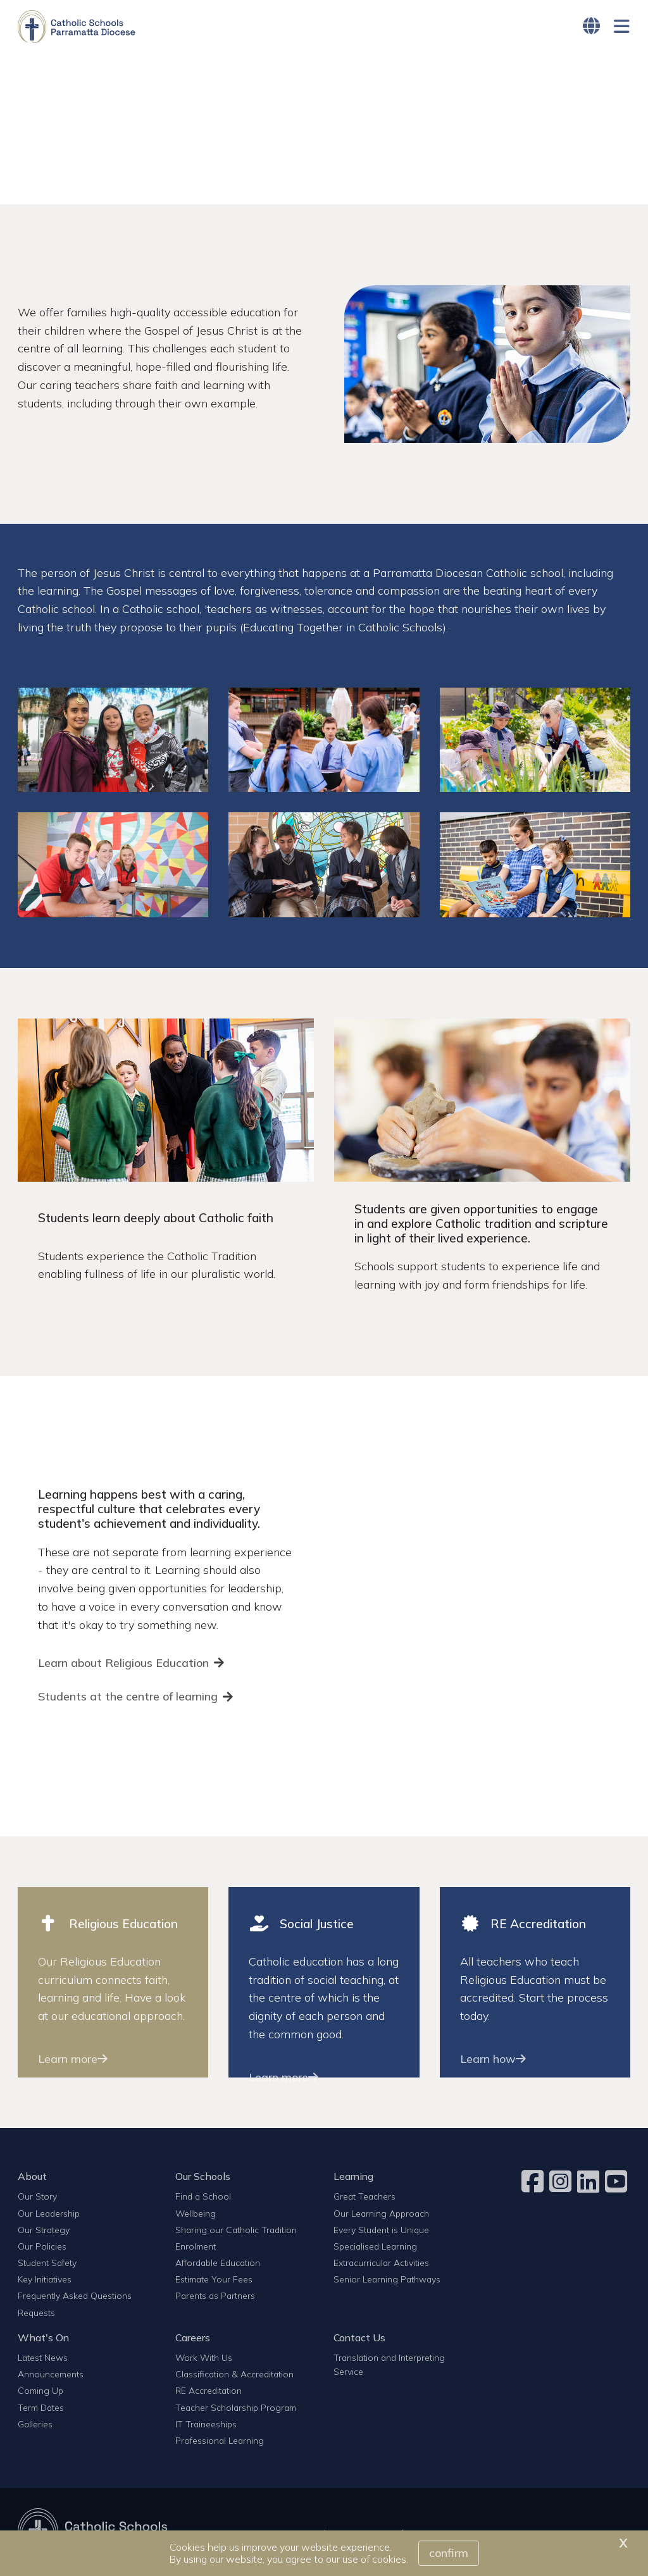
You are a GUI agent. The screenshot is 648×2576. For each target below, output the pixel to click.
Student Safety (47, 2263)
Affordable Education (217, 2263)
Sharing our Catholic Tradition (236, 2230)
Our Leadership (49, 2213)
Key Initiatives (45, 2279)
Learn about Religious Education (123, 1663)
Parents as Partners (215, 2296)
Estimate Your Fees (213, 2279)
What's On (43, 2338)
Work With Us (203, 2358)
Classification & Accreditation (234, 2374)
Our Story (37, 2196)
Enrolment (195, 2246)
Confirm (448, 2553)
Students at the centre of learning (128, 1697)
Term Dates (41, 2408)
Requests (36, 2313)
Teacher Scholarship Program (235, 2408)
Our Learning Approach (381, 2213)
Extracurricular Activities (381, 2263)
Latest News (43, 2358)
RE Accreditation (208, 2391)
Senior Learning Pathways (386, 2279)
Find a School (203, 2196)
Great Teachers (364, 2196)
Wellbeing (195, 2213)
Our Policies (42, 2246)
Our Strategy (44, 2230)
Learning (353, 2176)
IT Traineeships (206, 2424)
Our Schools (202, 2176)
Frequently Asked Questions (75, 2296)
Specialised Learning (375, 2246)
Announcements (51, 2374)
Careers (192, 2338)
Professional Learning (219, 2441)
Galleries (35, 2424)
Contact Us (359, 2338)
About (32, 2176)
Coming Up (40, 2391)
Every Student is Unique (381, 2230)
